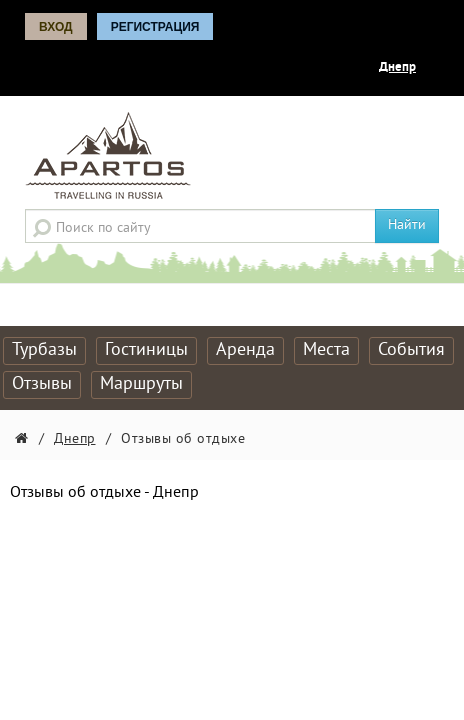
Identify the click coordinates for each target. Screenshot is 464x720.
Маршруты (141, 384)
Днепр (397, 68)
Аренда (245, 350)
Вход (56, 27)
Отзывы (42, 384)
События (411, 350)
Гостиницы (146, 350)
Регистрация (155, 27)
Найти (407, 225)
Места (326, 350)
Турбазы (44, 350)
